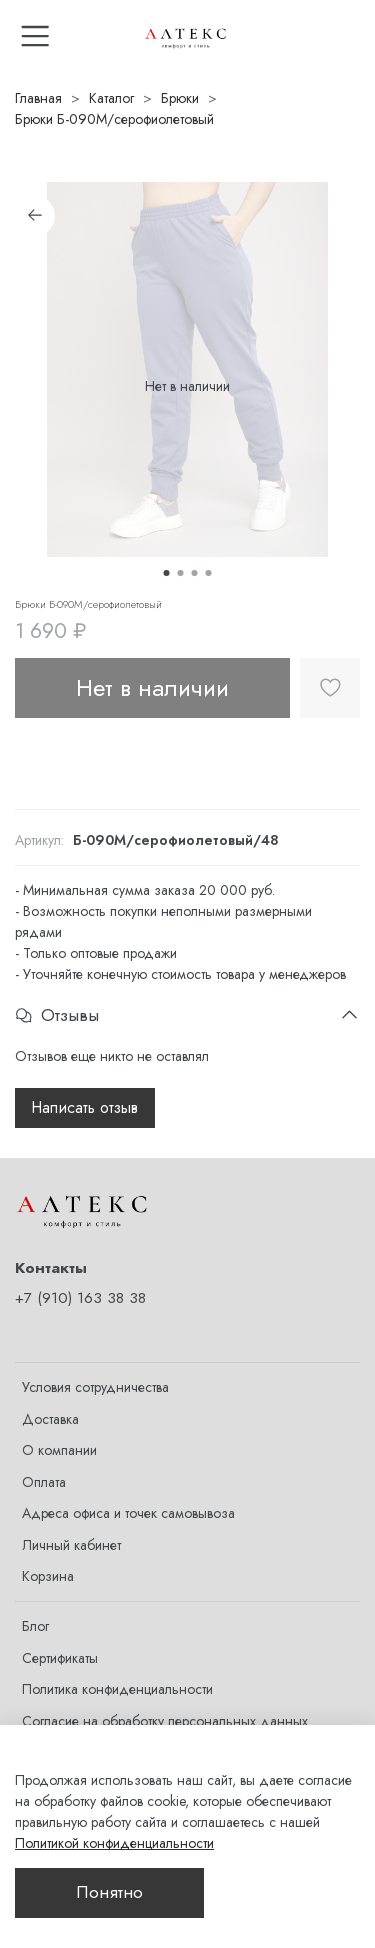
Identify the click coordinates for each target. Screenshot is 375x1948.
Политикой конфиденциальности (114, 1843)
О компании (59, 1450)
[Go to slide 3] (195, 573)
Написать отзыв (85, 1107)
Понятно (109, 1892)
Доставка (50, 1419)
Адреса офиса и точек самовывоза (128, 1513)
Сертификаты (60, 1658)
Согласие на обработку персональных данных (165, 1721)
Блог (35, 1626)
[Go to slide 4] (209, 573)
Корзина (48, 1576)
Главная (38, 98)
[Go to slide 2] (181, 573)
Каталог (111, 98)
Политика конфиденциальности (117, 1689)
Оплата (44, 1482)
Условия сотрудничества (95, 1387)
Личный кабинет (71, 1545)
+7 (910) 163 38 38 (80, 1298)
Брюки (180, 98)
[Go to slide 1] (167, 573)
